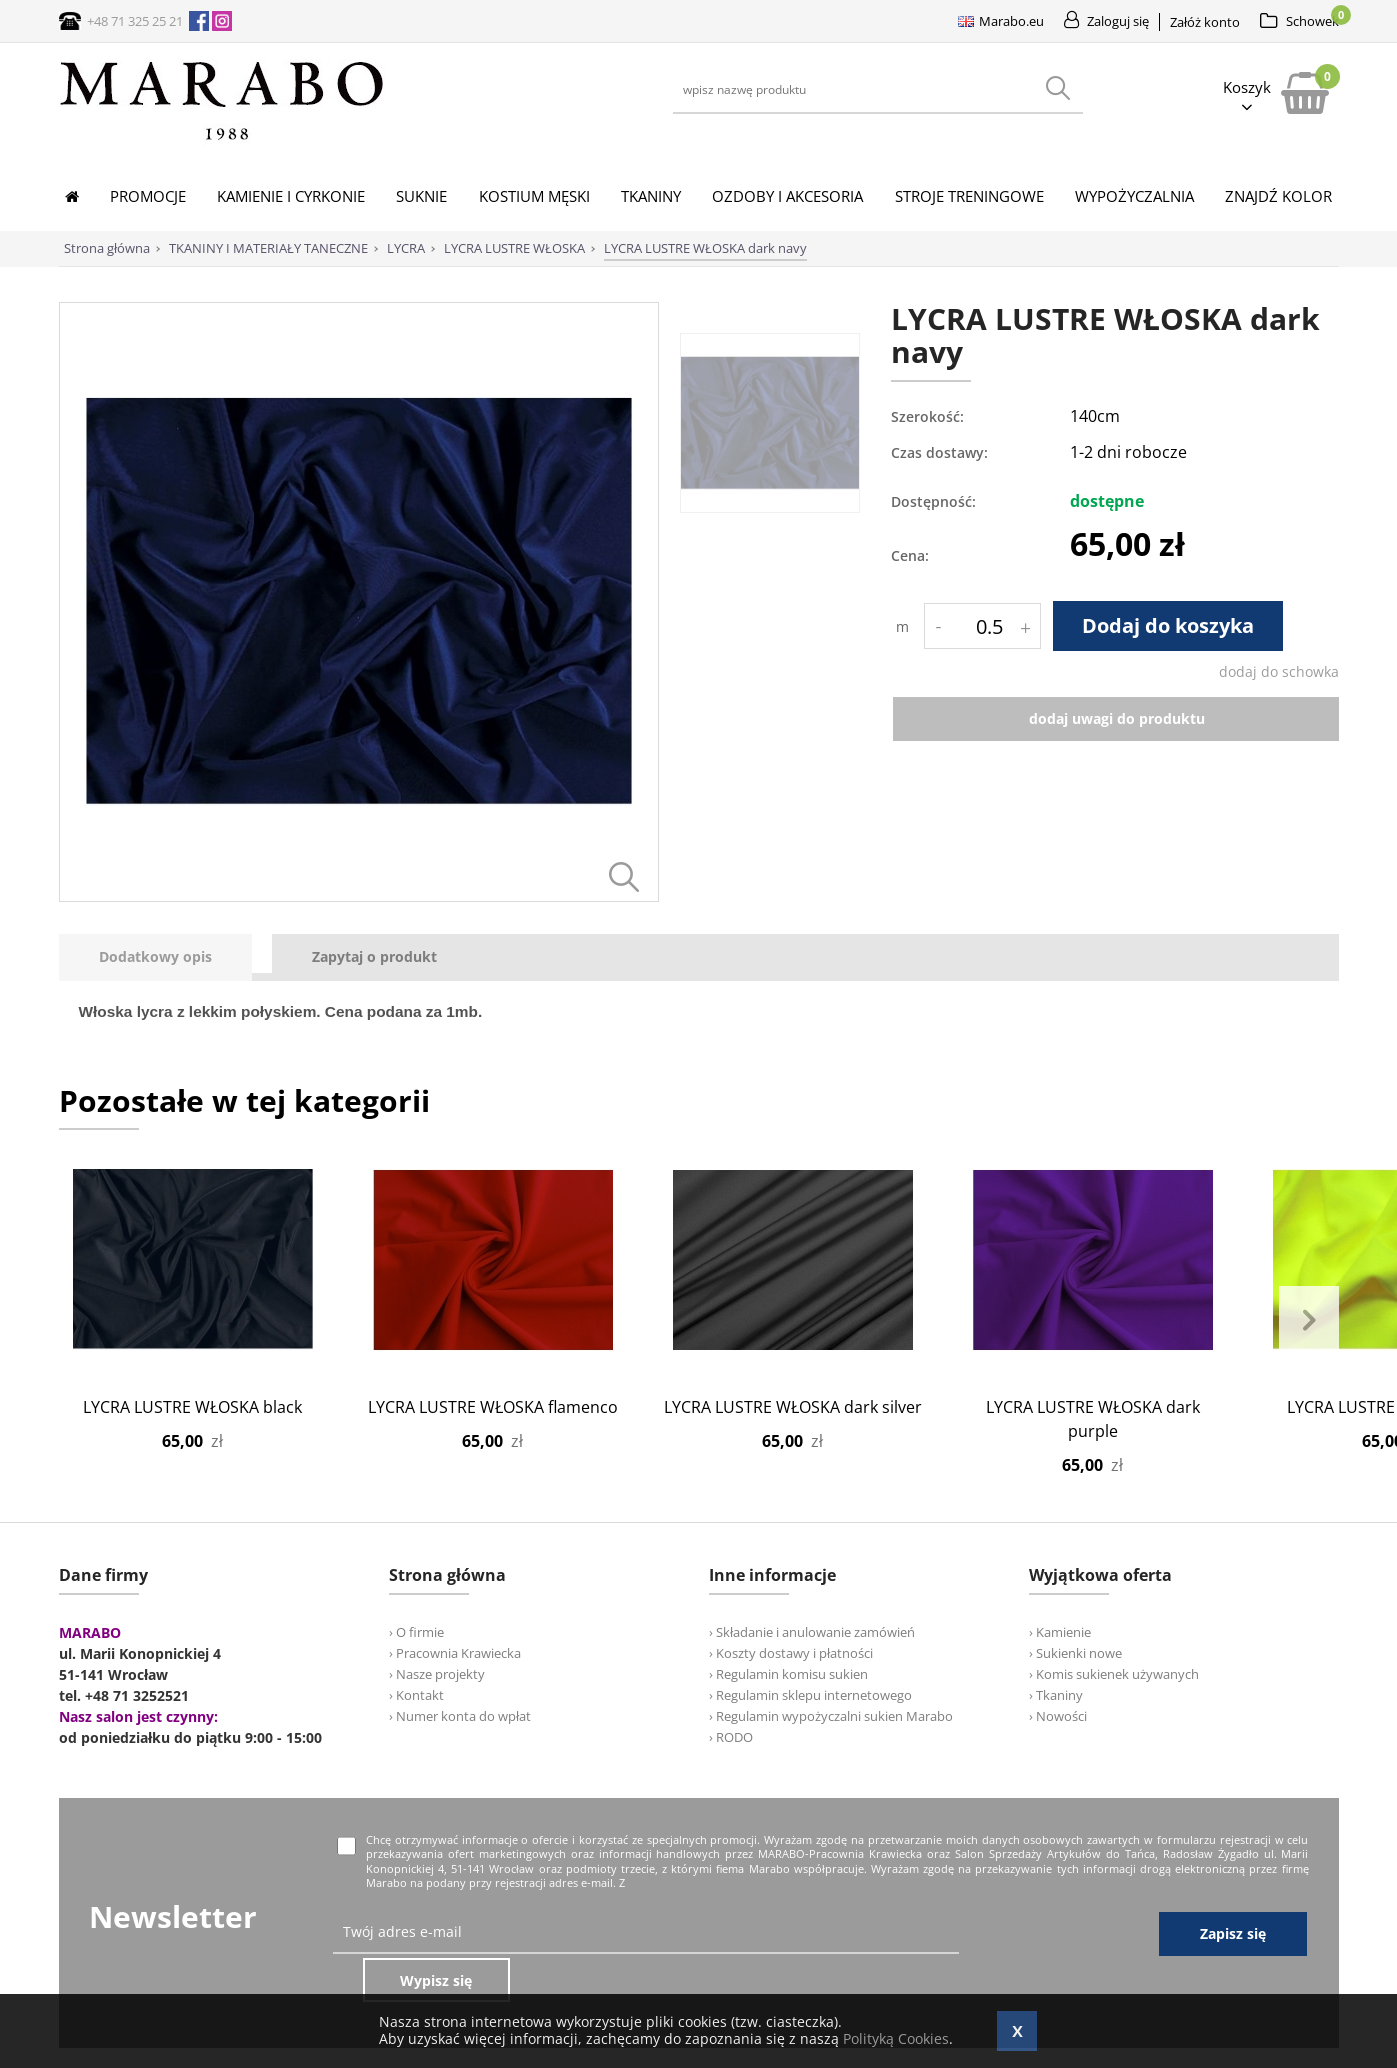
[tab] (165, 957)
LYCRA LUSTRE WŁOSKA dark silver (793, 1407)
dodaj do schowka (1279, 671)
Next (1309, 1321)
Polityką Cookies (896, 2038)
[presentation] (155, 957)
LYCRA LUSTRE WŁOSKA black (192, 1407)
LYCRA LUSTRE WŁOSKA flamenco (493, 1407)
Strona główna (107, 248)
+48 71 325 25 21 (135, 21)
